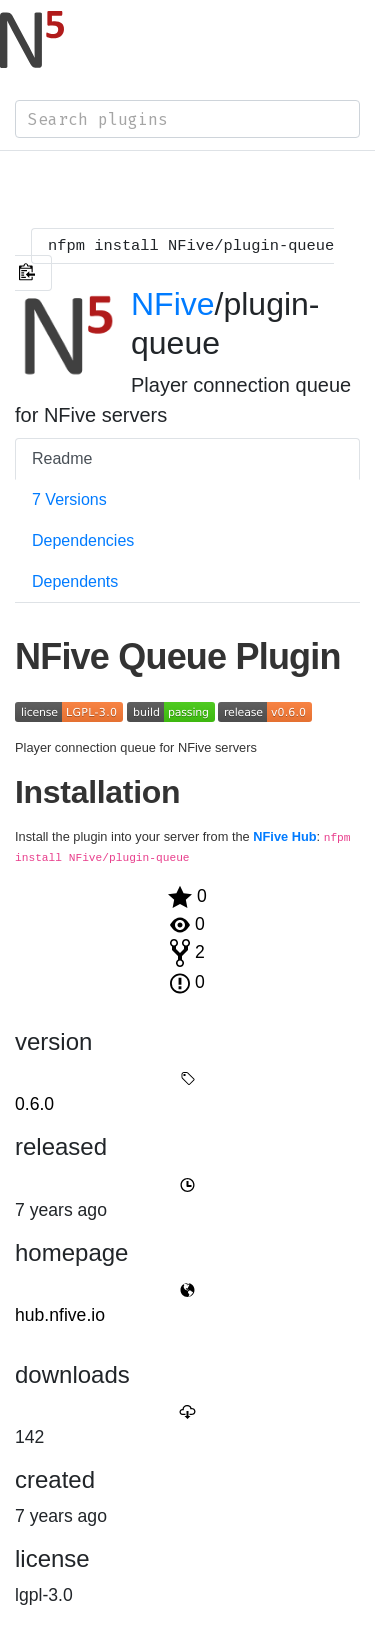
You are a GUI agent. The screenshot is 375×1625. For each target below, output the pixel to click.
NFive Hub (284, 836)
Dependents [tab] (75, 581)
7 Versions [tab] (69, 499)
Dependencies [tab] (83, 540)
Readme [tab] (62, 458)
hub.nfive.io (60, 1315)
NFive (173, 304)
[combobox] (187, 119)
